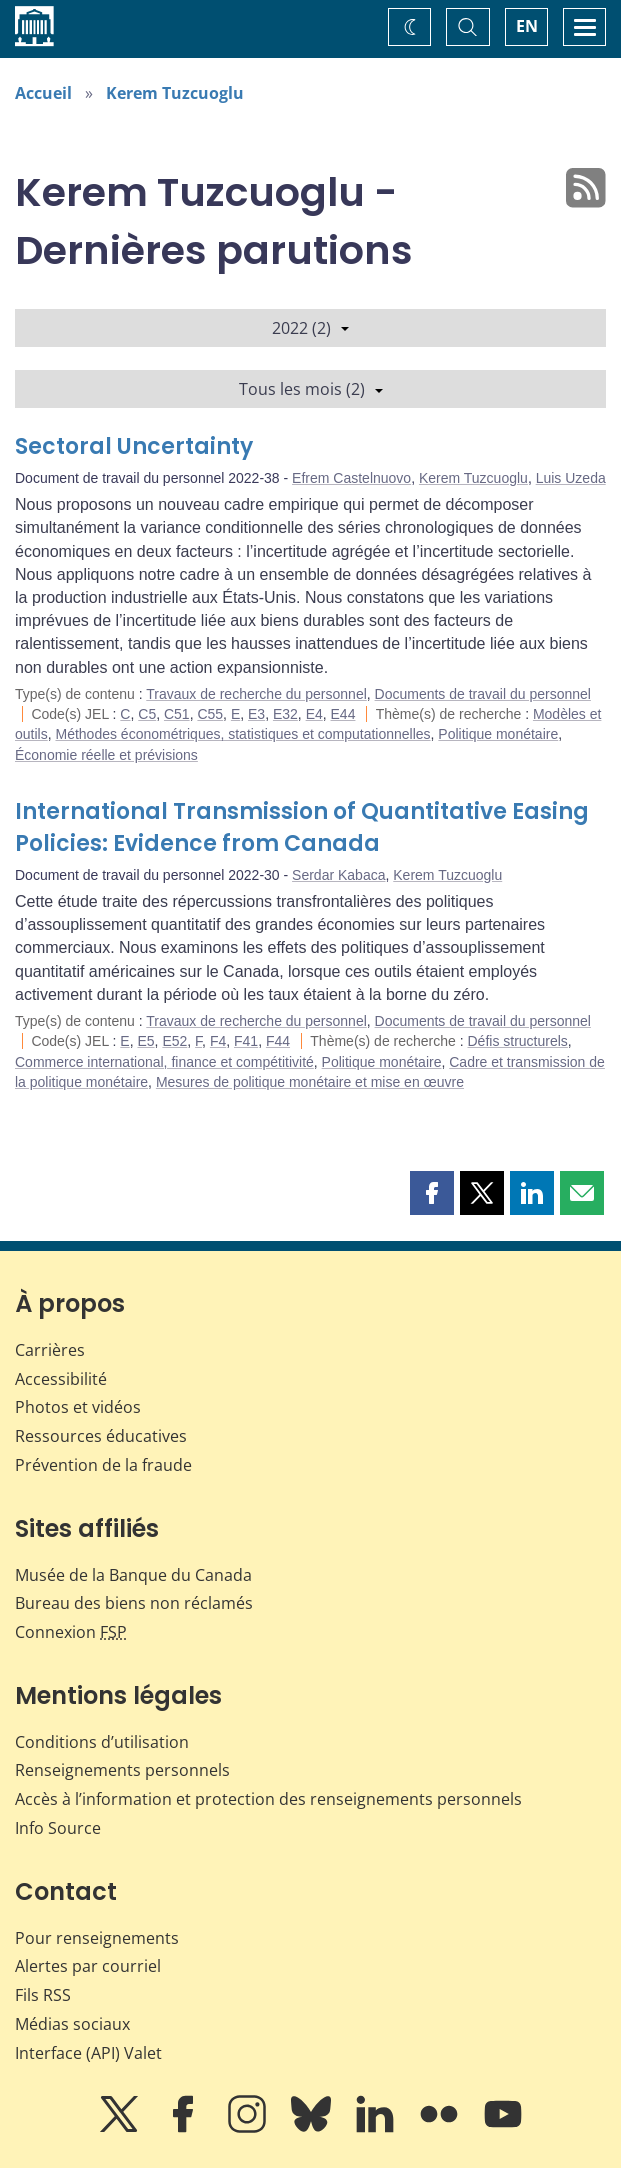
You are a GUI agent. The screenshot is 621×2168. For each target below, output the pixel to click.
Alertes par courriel (88, 1966)
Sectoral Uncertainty (134, 446)
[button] (432, 1193)
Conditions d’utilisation (102, 1742)
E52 (174, 1041)
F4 (218, 1041)
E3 (256, 714)
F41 (246, 1041)
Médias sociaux (72, 2024)
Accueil (43, 93)
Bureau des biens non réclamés (134, 1603)
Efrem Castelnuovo (351, 478)
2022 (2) (310, 328)
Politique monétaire (498, 734)
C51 (177, 714)
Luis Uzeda (571, 478)
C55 (210, 714)
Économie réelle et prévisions (106, 755)
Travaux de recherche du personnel (256, 694)
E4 (314, 714)
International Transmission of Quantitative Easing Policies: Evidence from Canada (302, 827)
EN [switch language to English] (527, 26)
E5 (145, 1041)
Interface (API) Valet (88, 2053)
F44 (278, 1041)
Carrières (50, 1350)
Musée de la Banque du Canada (133, 1575)
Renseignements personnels (122, 1770)
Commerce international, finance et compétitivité (164, 1062)
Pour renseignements (97, 1938)
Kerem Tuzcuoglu (175, 93)
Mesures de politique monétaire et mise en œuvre (310, 1082)
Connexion (71, 1632)
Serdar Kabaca (338, 875)
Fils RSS (43, 1995)
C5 (147, 714)
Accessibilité (61, 1379)
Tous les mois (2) (311, 389)
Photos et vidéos (78, 1407)
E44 (343, 714)
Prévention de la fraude (103, 1465)
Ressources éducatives (101, 1436)
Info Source (58, 1828)
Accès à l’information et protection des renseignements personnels (268, 1799)
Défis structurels (518, 1041)
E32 (285, 714)
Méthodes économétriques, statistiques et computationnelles (242, 734)
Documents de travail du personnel (483, 694)
